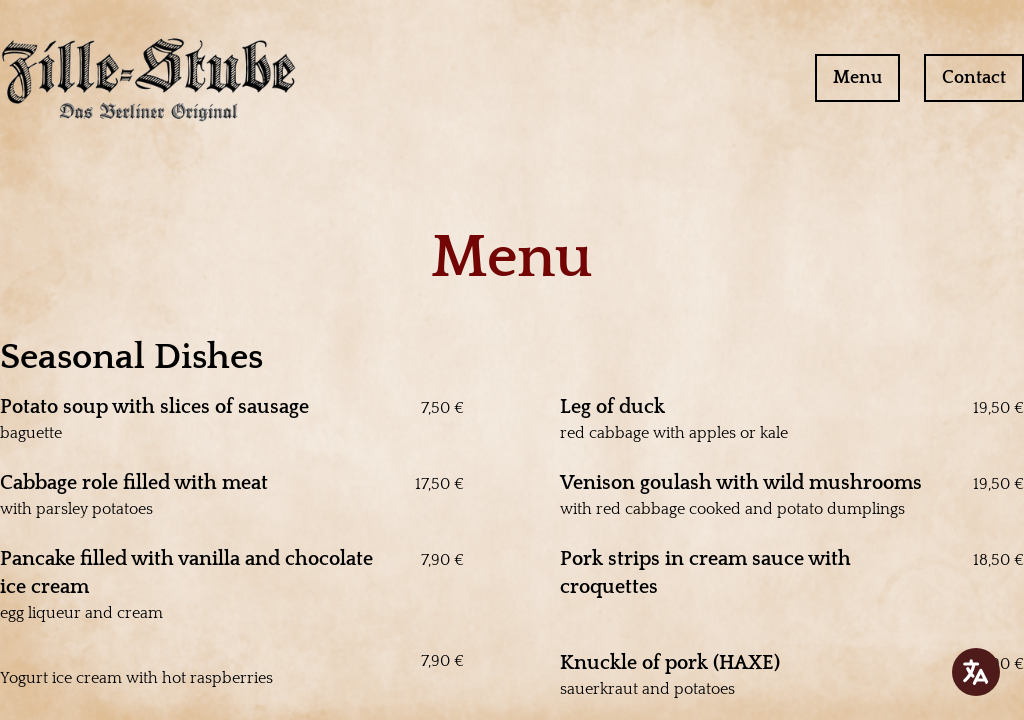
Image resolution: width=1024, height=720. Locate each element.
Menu (857, 78)
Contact (974, 78)
